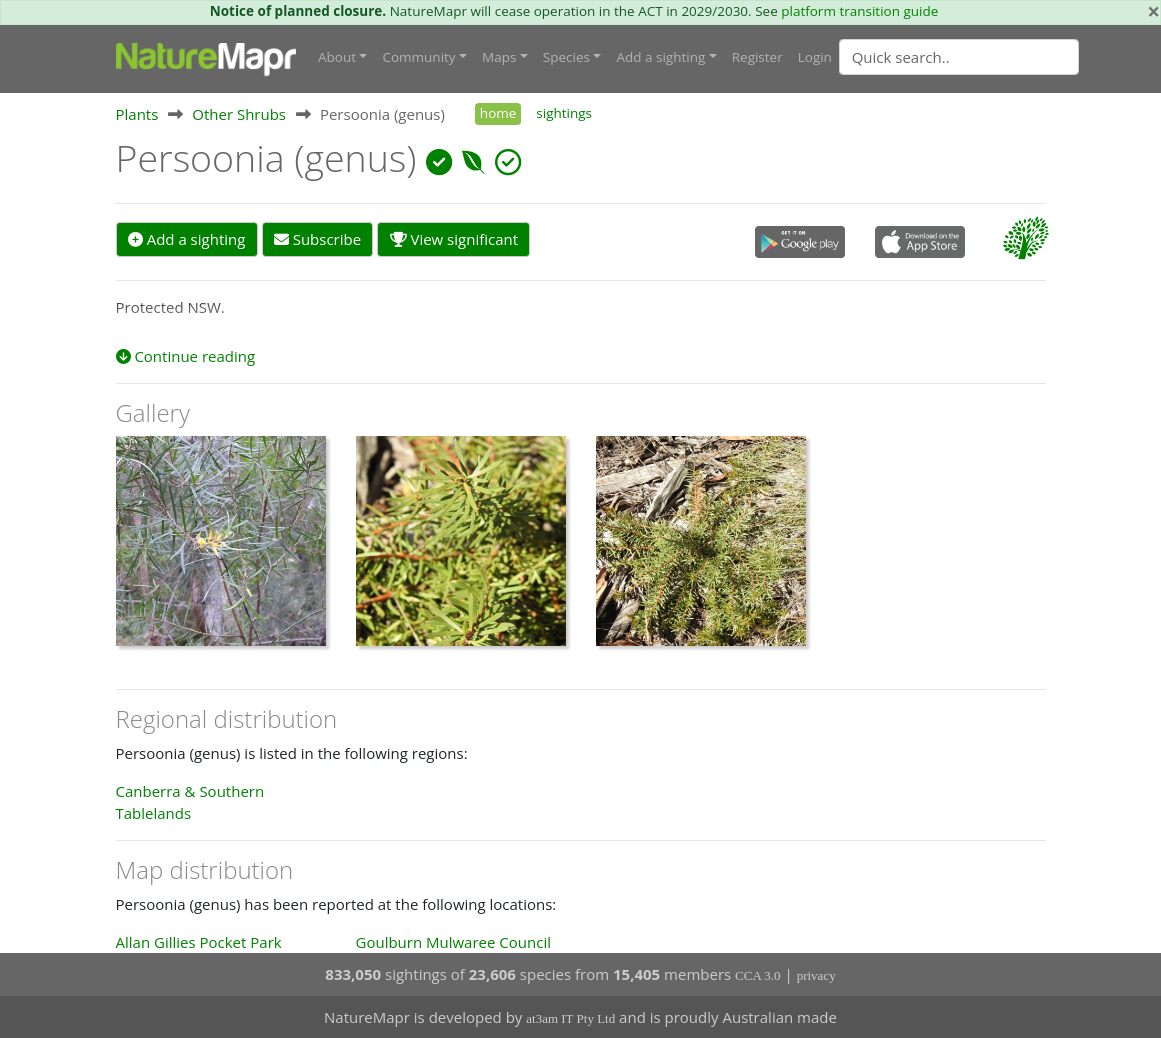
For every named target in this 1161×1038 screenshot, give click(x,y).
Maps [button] (499, 57)
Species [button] (566, 57)
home (498, 113)
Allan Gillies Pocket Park (199, 942)
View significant (454, 239)
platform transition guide (859, 11)
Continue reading (186, 356)
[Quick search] (959, 57)
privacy (816, 975)
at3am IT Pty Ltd (570, 1018)
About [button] (337, 57)
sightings (564, 113)
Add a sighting (187, 239)
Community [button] (418, 57)
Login (815, 57)
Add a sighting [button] (660, 57)
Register (757, 57)
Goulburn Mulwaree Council (453, 942)
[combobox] (999, 57)
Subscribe (317, 239)
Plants (137, 114)
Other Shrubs (239, 114)
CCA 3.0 (758, 975)
